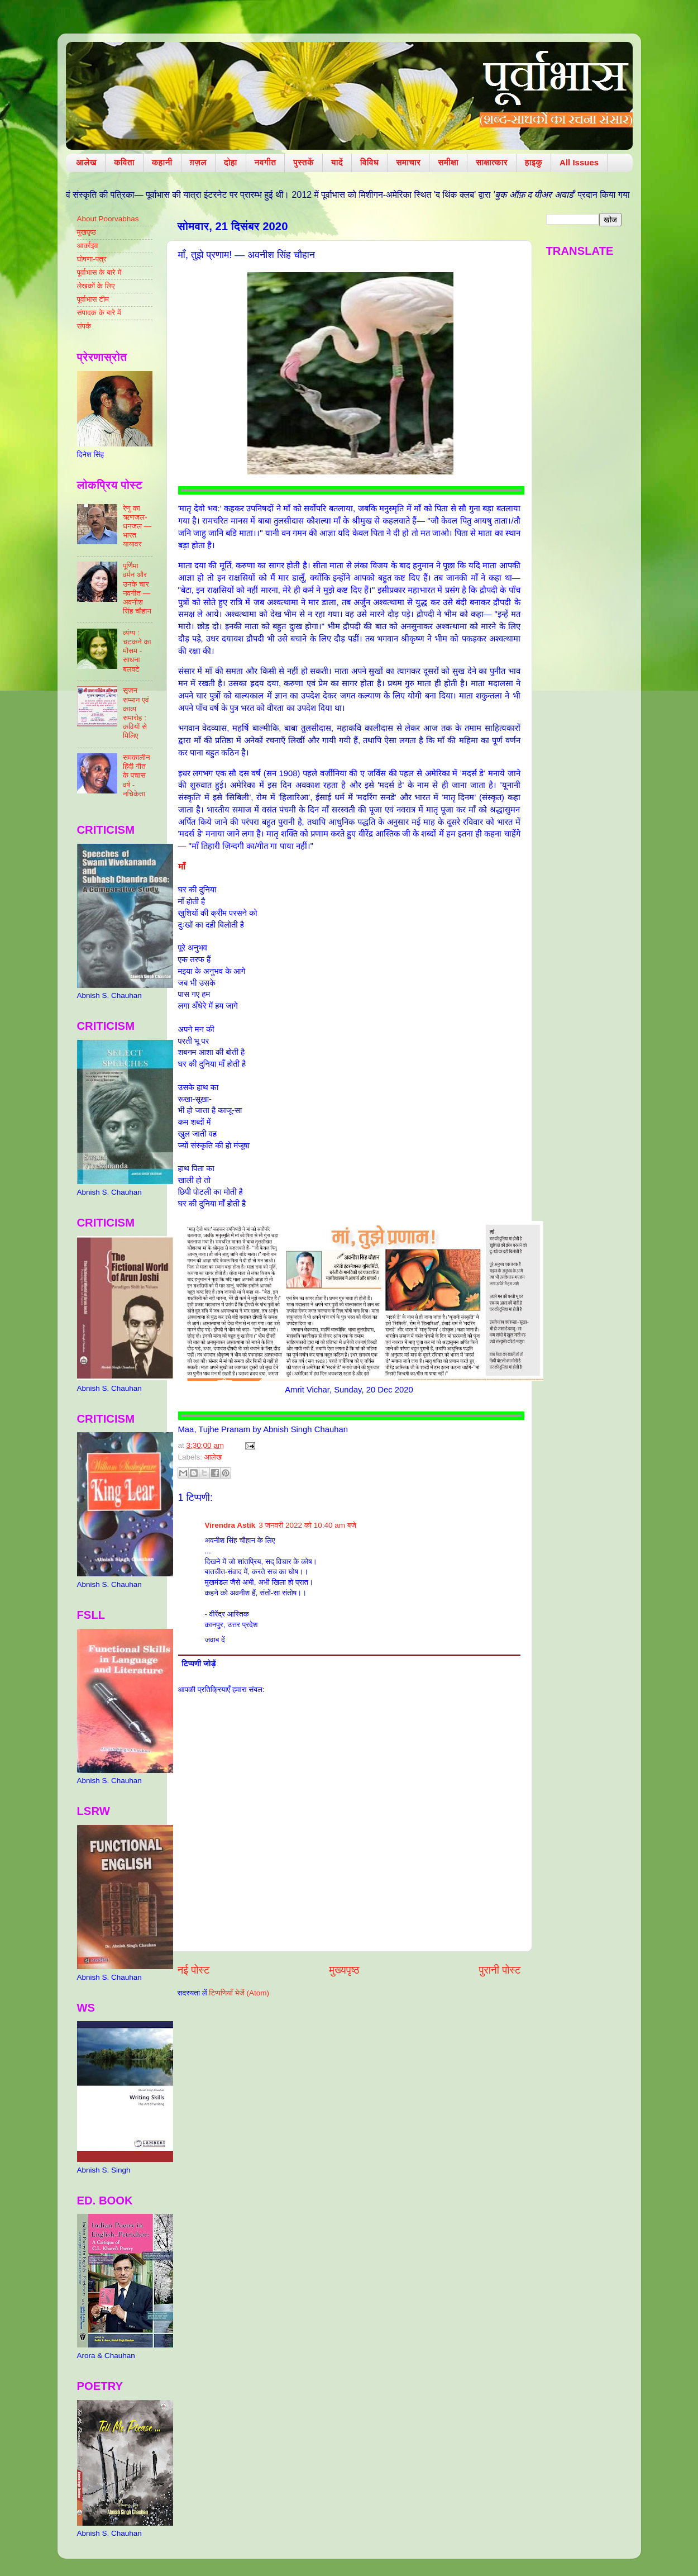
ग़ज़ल (198, 162)
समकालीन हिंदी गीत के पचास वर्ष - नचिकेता (136, 775)
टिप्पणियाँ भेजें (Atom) (239, 1993)
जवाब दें (215, 1640)
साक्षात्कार (492, 162)
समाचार (408, 162)
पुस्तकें (303, 162)
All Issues (579, 162)
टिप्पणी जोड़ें (198, 1664)
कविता (124, 162)
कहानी (162, 162)
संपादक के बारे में (99, 312)
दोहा (230, 162)
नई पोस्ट (194, 1970)
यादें (337, 162)
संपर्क (84, 326)
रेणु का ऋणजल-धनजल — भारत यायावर (137, 526)
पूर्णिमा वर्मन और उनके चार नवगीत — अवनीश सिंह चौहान (137, 588)
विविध (369, 162)
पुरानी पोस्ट (500, 1970)
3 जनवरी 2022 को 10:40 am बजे (307, 1525)
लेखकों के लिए (96, 286)
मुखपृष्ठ (87, 232)
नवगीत (265, 162)
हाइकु (533, 162)
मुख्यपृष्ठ (344, 1970)
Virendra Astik (230, 1525)
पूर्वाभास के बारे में (99, 272)
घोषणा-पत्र (92, 259)
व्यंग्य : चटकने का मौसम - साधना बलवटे (137, 651)
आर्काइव (87, 245)
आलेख (86, 162)
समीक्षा (448, 162)
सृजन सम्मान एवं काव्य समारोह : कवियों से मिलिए (136, 713)
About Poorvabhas (108, 219)
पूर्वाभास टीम (93, 299)
